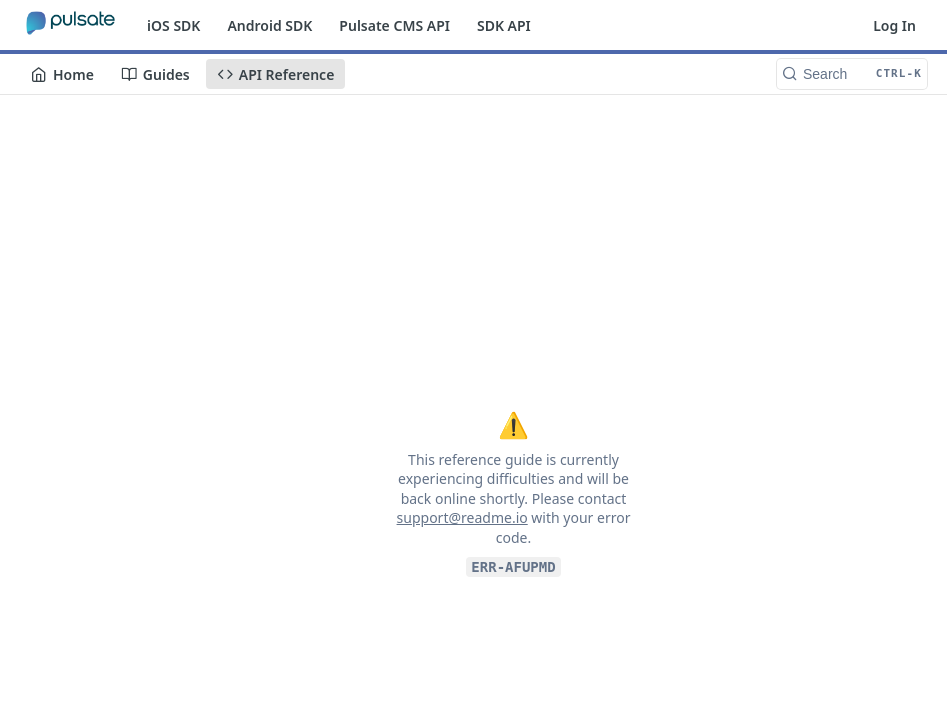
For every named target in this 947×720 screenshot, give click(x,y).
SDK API (504, 25)
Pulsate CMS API (394, 25)
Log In (894, 25)
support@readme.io (462, 517)
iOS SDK (173, 25)
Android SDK (269, 25)
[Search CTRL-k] (852, 74)
